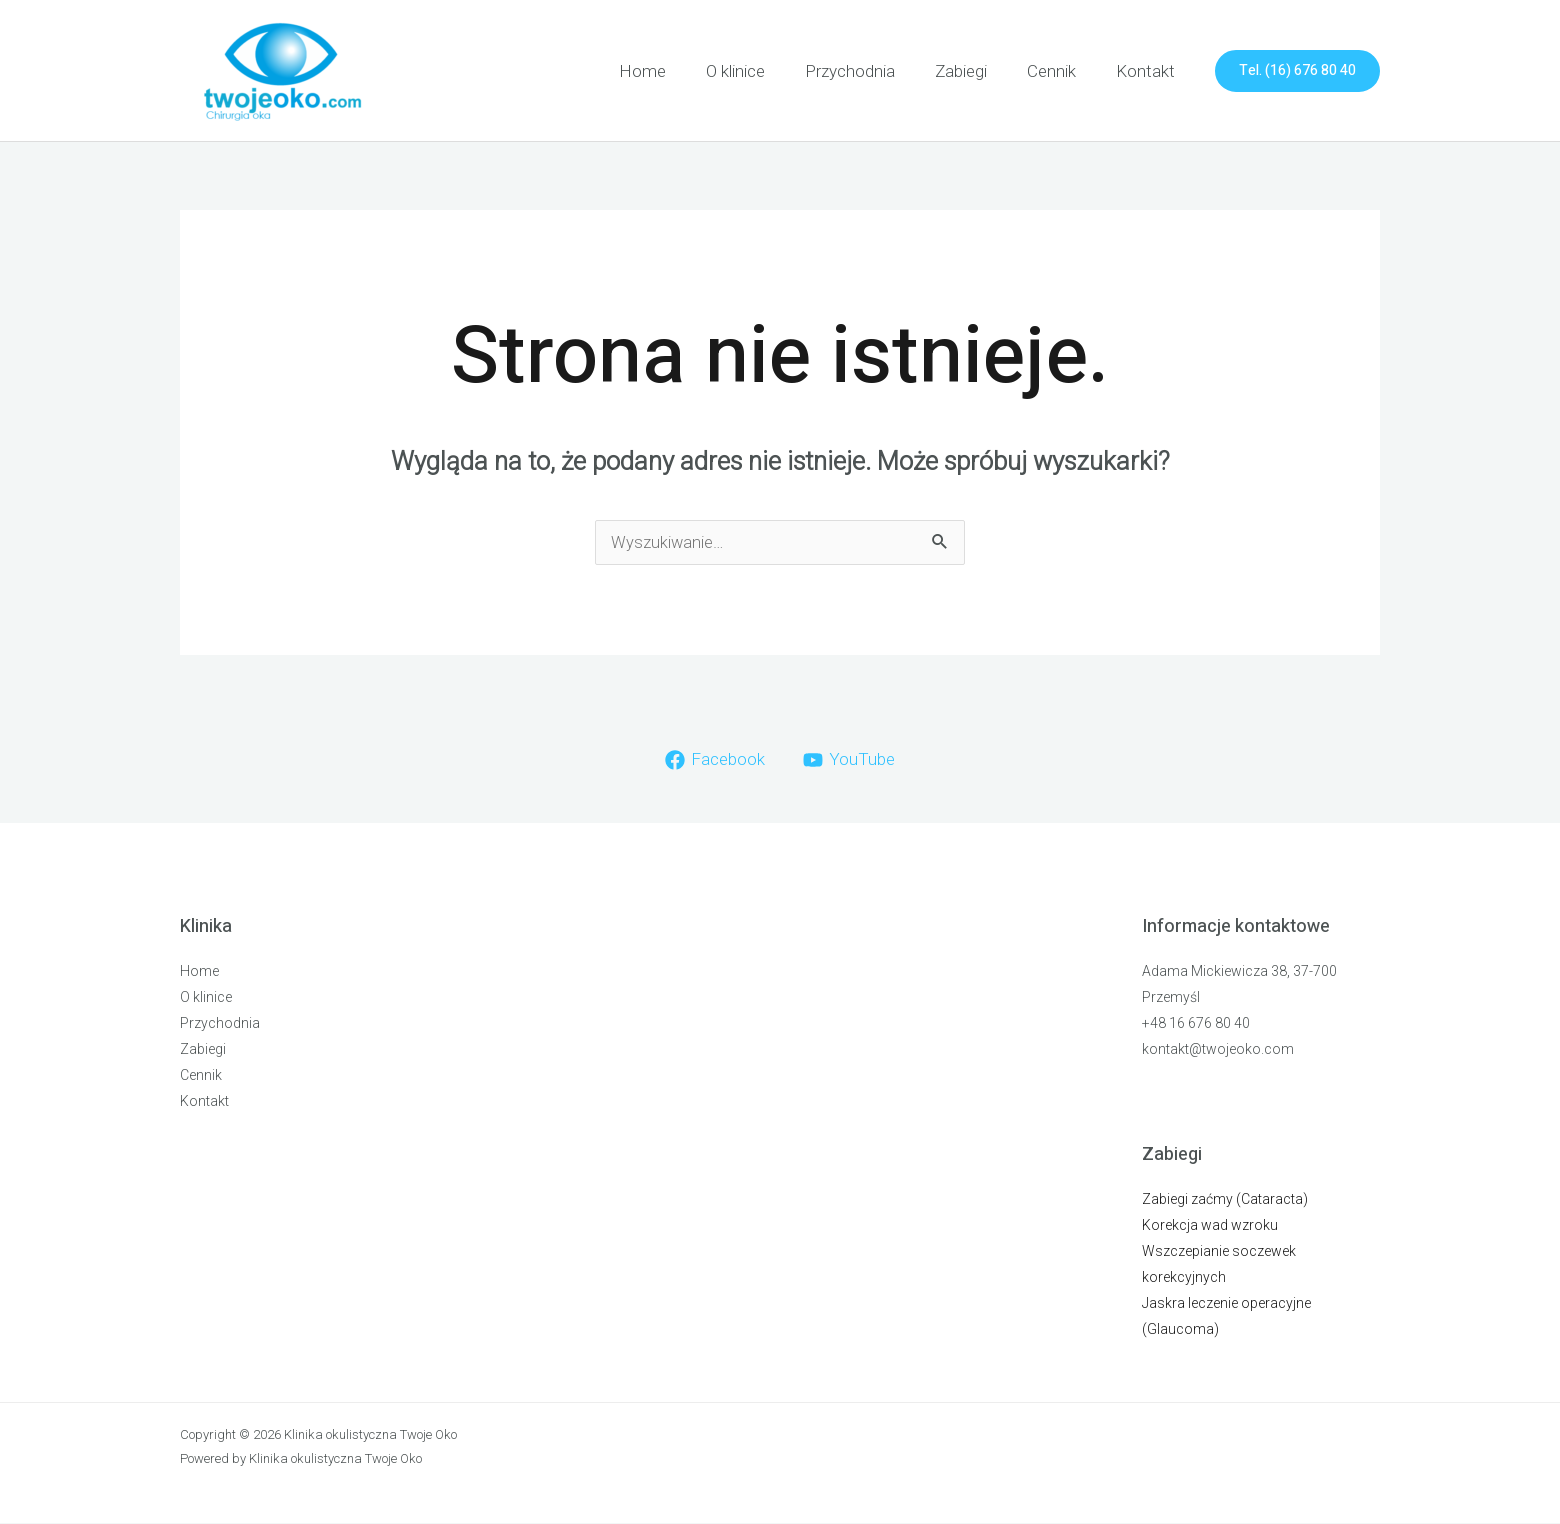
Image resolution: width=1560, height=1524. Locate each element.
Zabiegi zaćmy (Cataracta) (1225, 1200)
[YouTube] (850, 761)
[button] (1297, 71)
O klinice (762, 71)
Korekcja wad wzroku (1210, 1226)
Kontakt (1148, 71)
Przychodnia (871, 71)
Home (675, 71)
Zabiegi (976, 71)
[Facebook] (714, 761)
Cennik (1060, 71)
